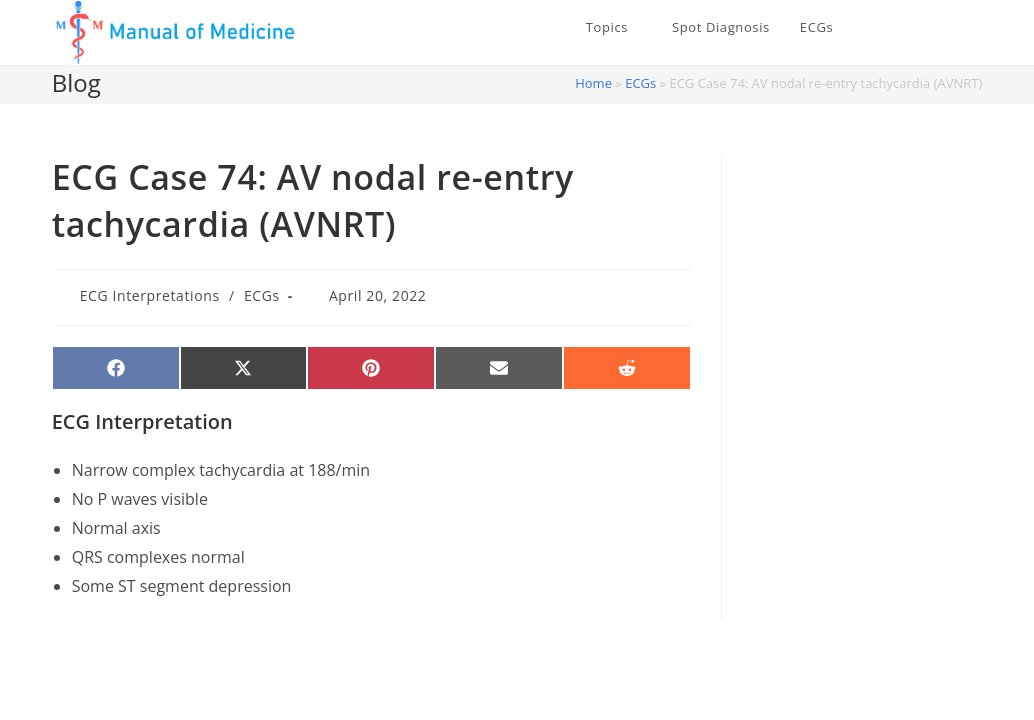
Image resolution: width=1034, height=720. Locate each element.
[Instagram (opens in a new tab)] (975, 28)
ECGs (640, 83)
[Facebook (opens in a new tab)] (945, 28)
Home (593, 83)
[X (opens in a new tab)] (915, 28)
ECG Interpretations (150, 295)
